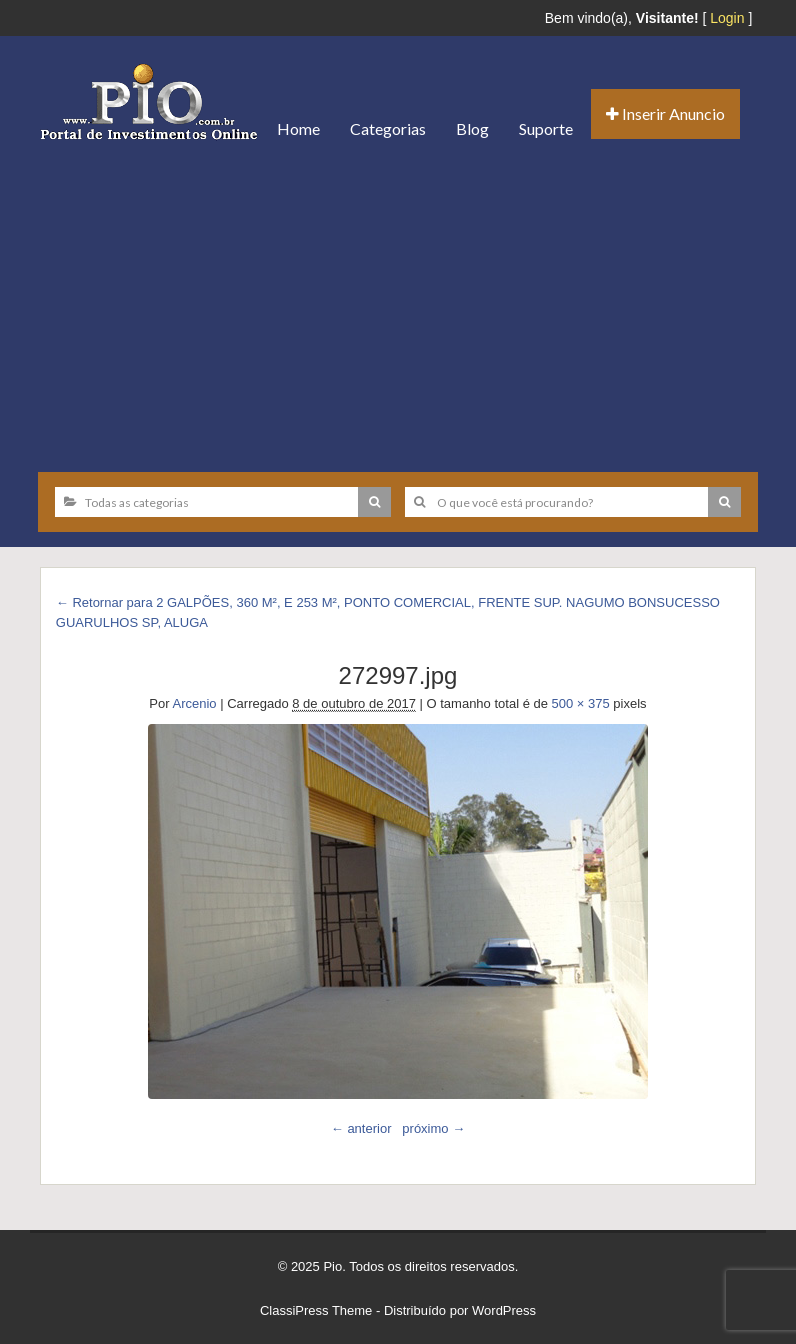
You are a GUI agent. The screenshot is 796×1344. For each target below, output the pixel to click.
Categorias (388, 128)
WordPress (504, 1310)
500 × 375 (581, 703)
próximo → (433, 1128)
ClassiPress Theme (316, 1310)
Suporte (546, 128)
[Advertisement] (398, 307)
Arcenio (195, 703)
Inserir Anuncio (665, 113)
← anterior (361, 1128)
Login (727, 18)
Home (298, 128)
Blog (472, 128)
